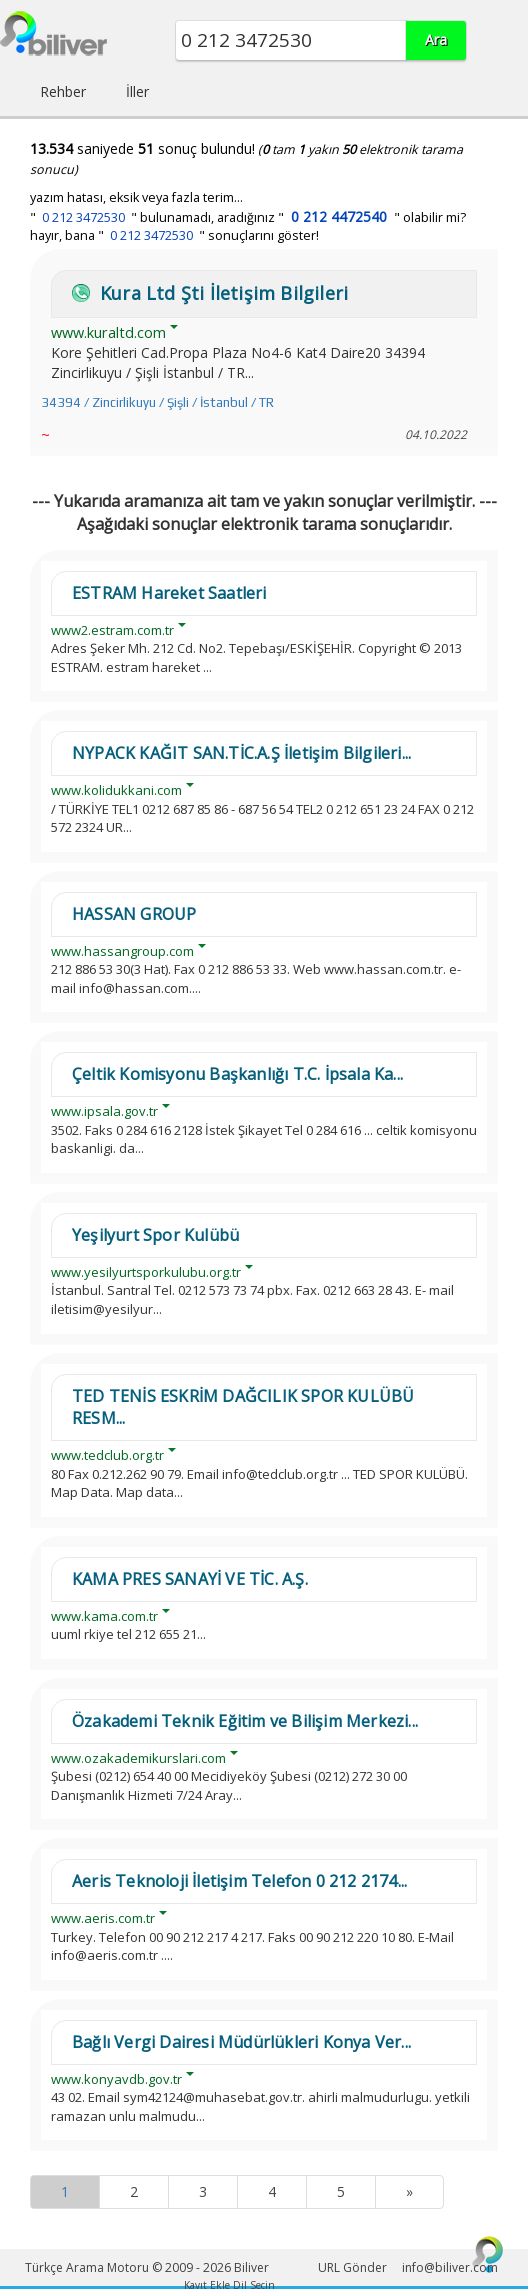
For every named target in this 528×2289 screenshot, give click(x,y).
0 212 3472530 (83, 217)
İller (137, 91)
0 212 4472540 (339, 216)
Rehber (63, 91)
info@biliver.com (450, 2267)
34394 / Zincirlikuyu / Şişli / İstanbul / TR (157, 402)
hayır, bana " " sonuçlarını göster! (174, 235)
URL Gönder (352, 2267)
